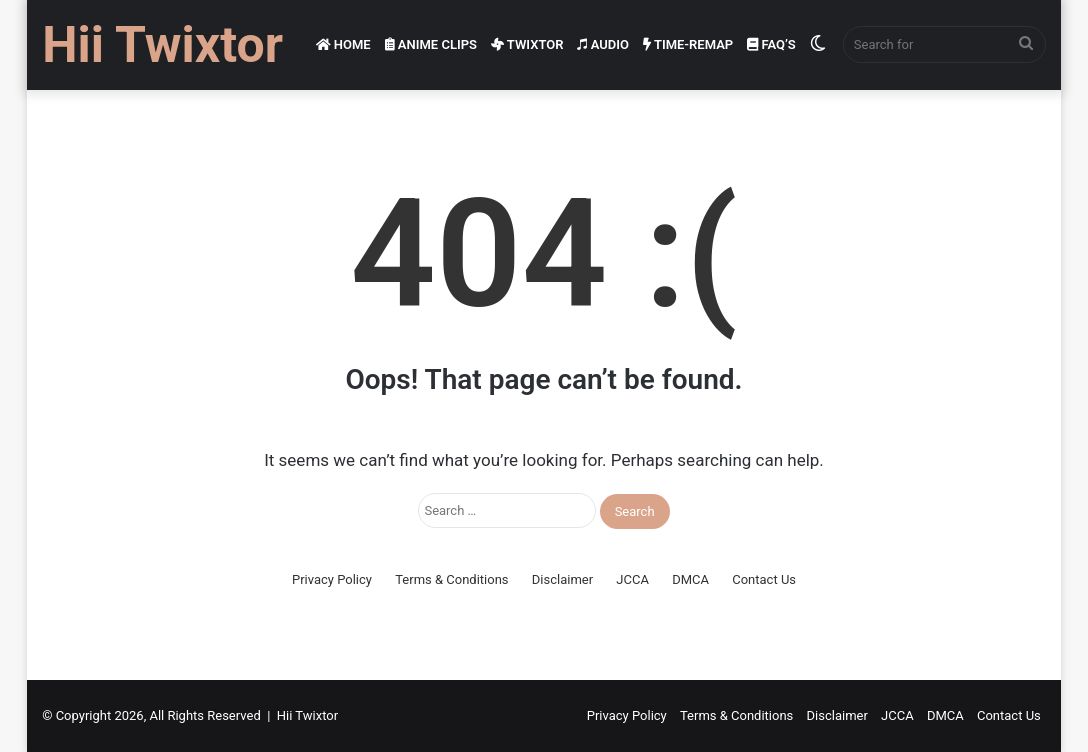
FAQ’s (771, 44)
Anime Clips (431, 44)
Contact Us (764, 579)
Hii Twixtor (307, 715)
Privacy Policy (332, 579)
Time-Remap (688, 44)
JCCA (632, 579)
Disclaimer (562, 579)
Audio (603, 44)
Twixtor (527, 44)
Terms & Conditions (451, 579)
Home (343, 44)
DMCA (690, 579)
